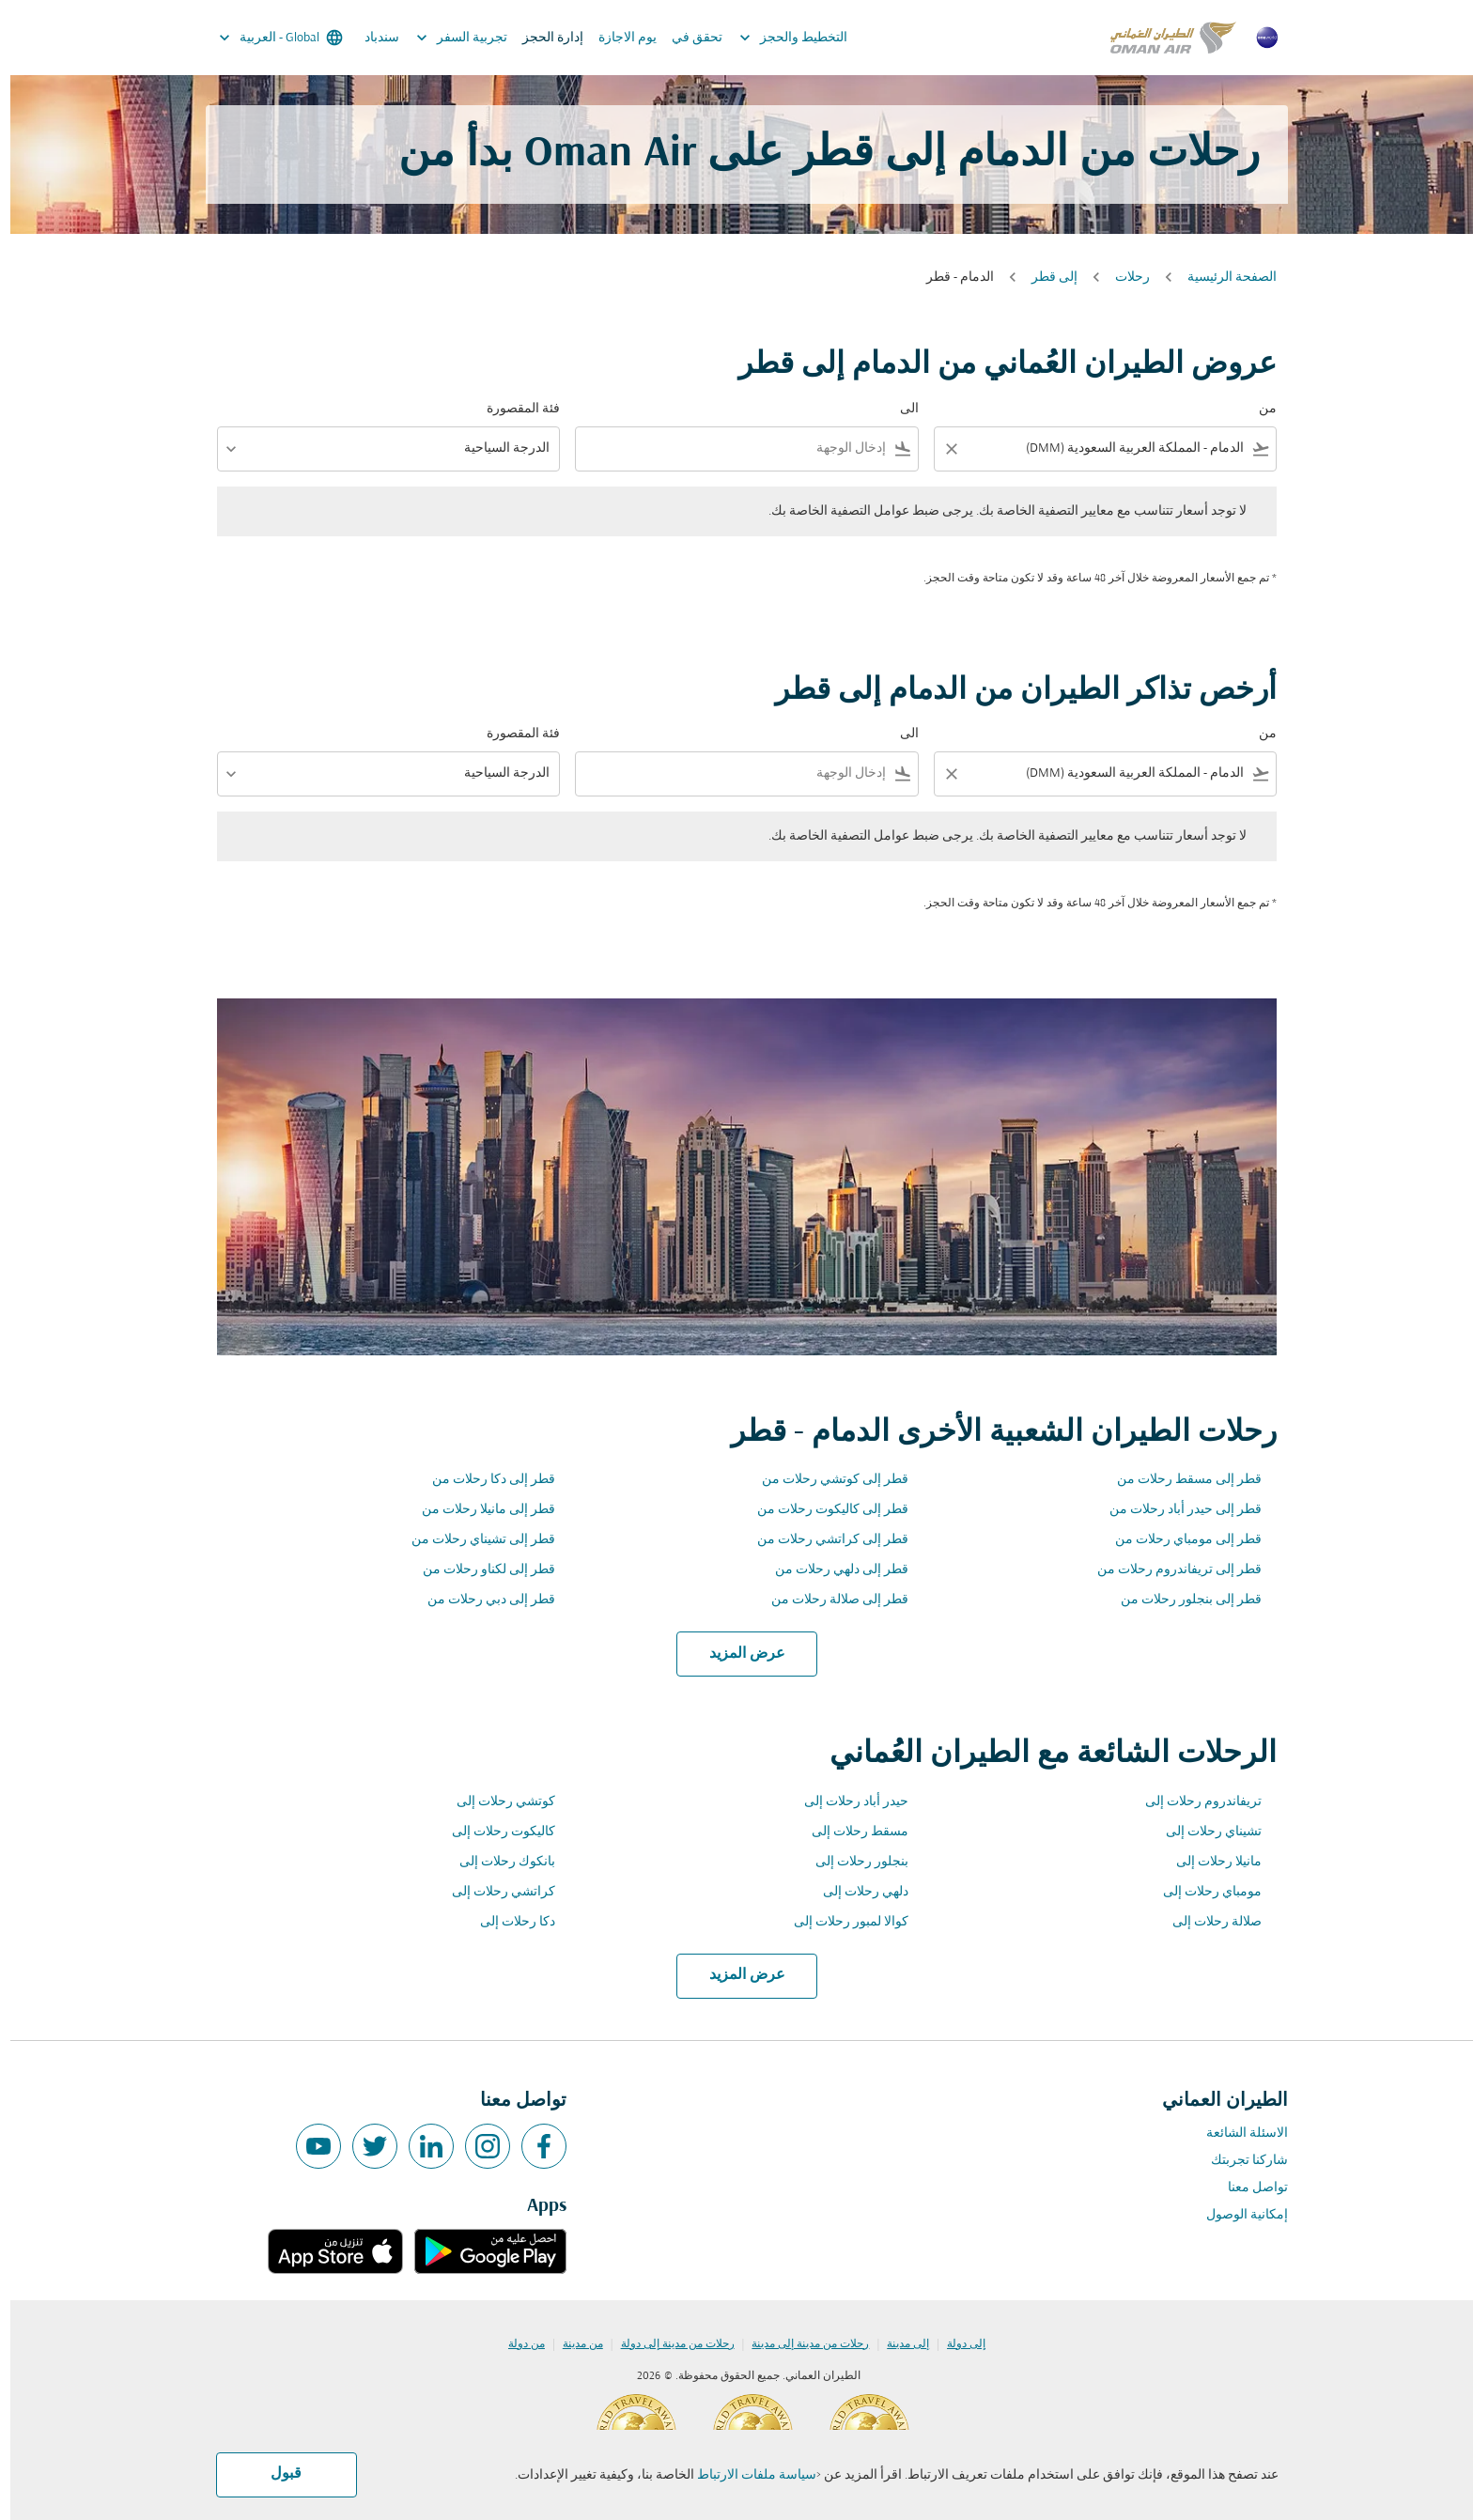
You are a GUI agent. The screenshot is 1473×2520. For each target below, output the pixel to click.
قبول (275, 2473)
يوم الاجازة (617, 38)
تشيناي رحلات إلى (1203, 1832)
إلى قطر (1044, 278)
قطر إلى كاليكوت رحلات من (822, 1510)
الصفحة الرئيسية (1221, 278)
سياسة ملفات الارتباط (746, 2475)
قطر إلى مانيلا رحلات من (478, 1510)
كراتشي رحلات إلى (493, 1892)
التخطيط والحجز (778, 37)
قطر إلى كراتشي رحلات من (822, 1540)
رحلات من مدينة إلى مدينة (800, 2344)
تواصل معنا (1247, 2188)
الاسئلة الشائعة (1237, 2133)
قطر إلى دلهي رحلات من (831, 1570)
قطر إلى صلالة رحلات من (829, 1600)
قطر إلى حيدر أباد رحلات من (1175, 1510)
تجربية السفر (446, 37)
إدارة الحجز (542, 38)
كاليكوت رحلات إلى (493, 1832)
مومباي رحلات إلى (1202, 1892)
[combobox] (1108, 448)
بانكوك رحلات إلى (497, 1862)
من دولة (516, 2344)
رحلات (1122, 278)
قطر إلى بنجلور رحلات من (1180, 1600)
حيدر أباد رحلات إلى (846, 1802)
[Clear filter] (940, 449)
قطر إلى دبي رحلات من (481, 1600)
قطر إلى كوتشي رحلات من (825, 1480)
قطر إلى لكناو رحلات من (478, 1570)
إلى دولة (956, 2344)
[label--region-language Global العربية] (269, 37)
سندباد (371, 38)
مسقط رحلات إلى (849, 1832)
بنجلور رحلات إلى (851, 1862)
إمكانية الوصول (1237, 2215)
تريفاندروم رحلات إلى (1193, 1802)
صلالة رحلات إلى (1206, 1922)
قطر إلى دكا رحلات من (483, 1480)
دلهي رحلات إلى (855, 1892)
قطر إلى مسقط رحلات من (1179, 1480)
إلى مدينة (897, 2344)
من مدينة (572, 2344)
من (1257, 409)
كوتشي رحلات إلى (495, 1802)
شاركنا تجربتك (1239, 2161)
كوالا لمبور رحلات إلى (840, 1922)
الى (899, 409)
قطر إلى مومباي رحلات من (1178, 1540)
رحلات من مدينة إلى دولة (667, 2344)
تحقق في (686, 38)
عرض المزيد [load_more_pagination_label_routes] (737, 1654)
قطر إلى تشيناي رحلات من (473, 1540)
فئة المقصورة (513, 409)
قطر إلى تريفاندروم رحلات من (1169, 1570)
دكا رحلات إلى (507, 1922)
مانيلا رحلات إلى (1208, 1862)
